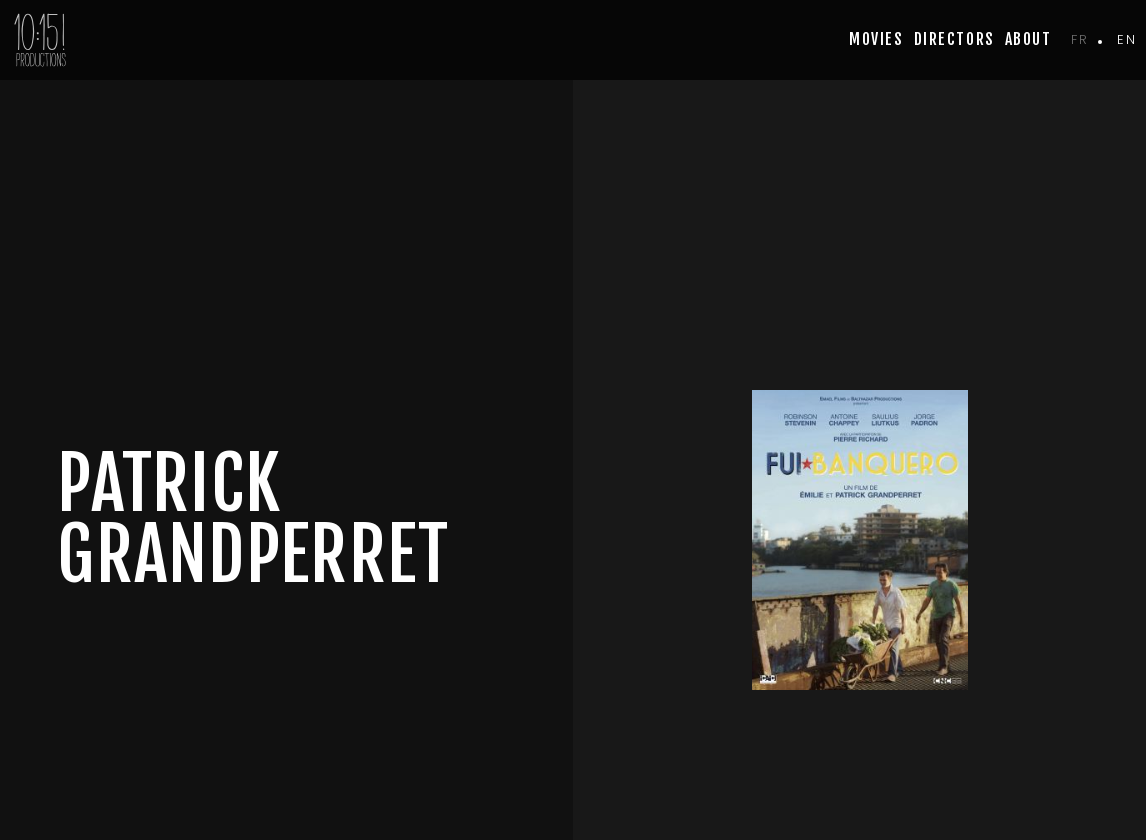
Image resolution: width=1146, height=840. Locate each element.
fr (1079, 39)
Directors (954, 39)
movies (876, 39)
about (1028, 39)
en (1126, 39)
